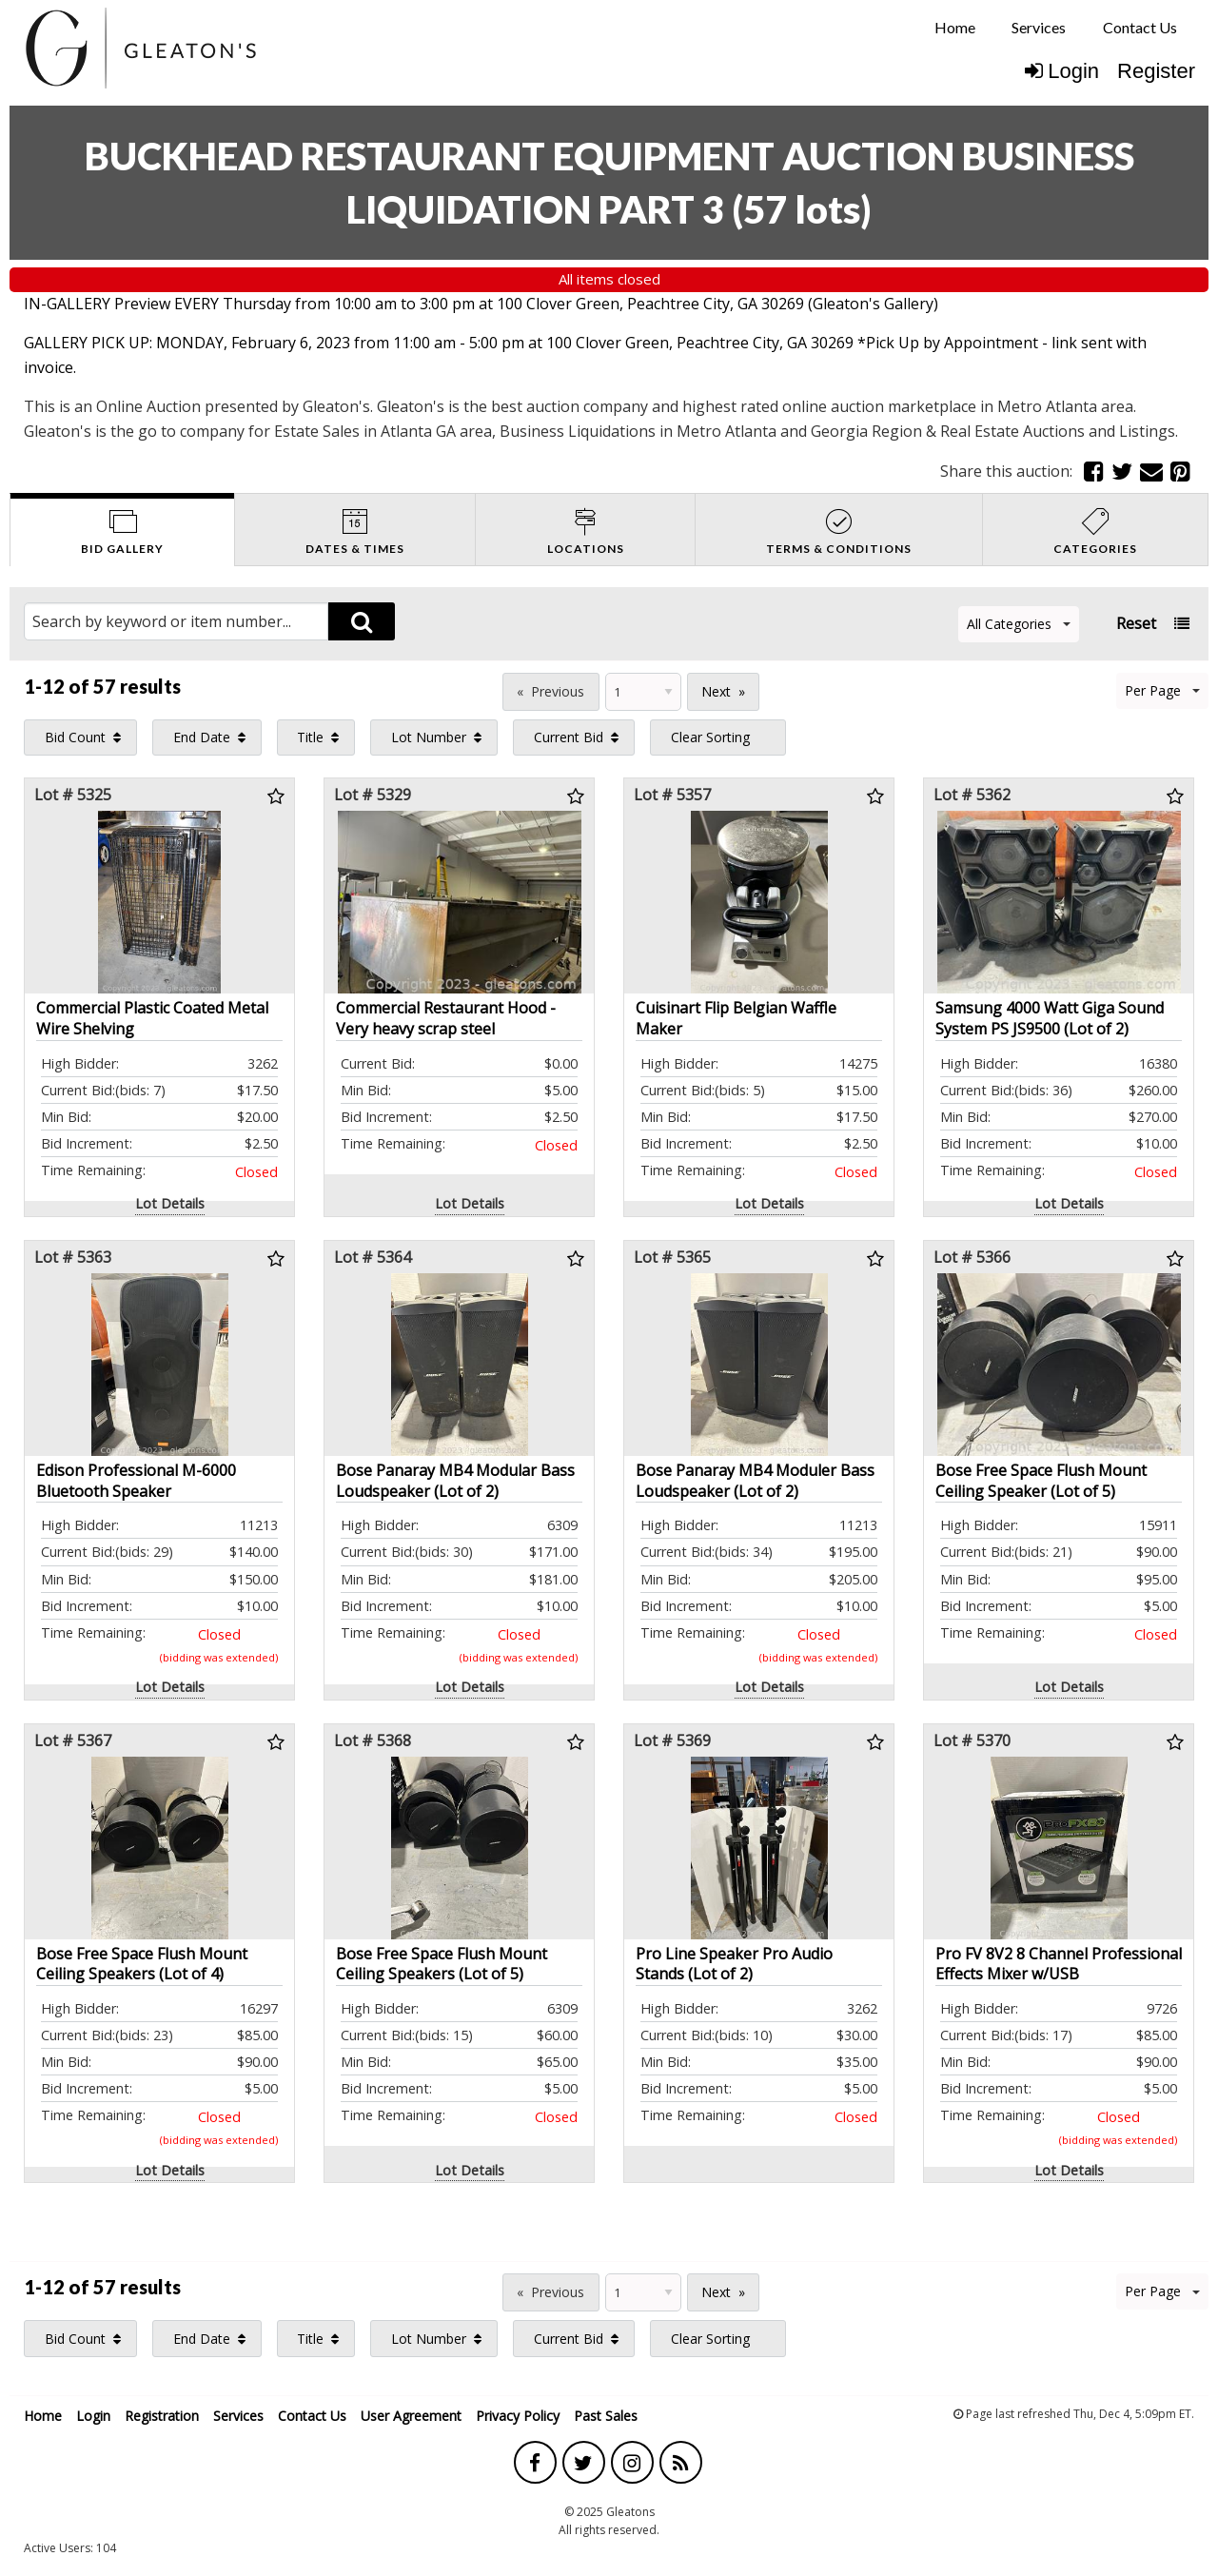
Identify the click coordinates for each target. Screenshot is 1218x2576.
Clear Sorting (710, 737)
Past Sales (606, 2416)
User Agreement (411, 2416)
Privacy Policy (518, 2416)
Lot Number (428, 737)
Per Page (1162, 690)
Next (716, 691)
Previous (557, 691)
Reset (1136, 623)
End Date (201, 737)
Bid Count (75, 737)
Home (954, 27)
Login (1062, 71)
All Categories (1019, 624)
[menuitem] (954, 28)
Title (310, 737)
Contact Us (1140, 27)
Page (475, 689)
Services (1039, 27)
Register (1156, 71)
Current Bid (568, 737)
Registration (162, 2416)
